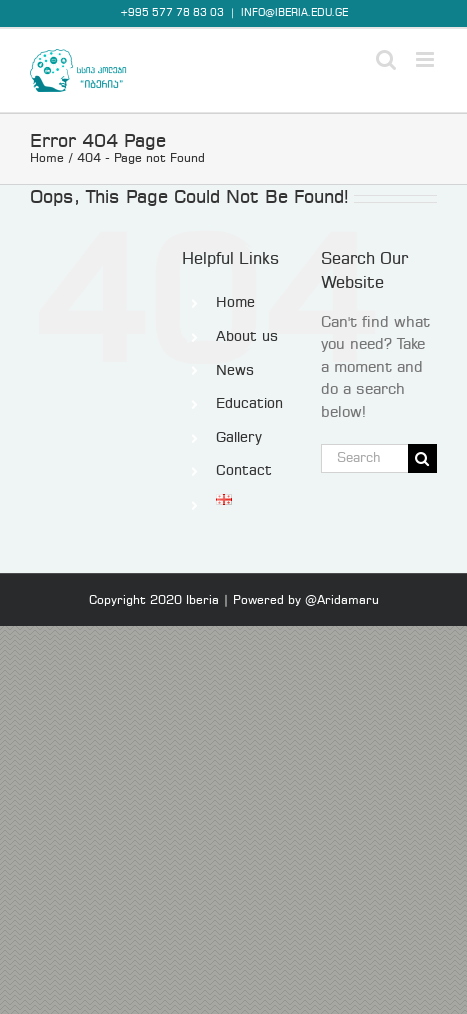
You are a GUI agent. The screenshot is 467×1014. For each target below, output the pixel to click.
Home (235, 303)
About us (247, 337)
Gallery (239, 438)
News (235, 371)
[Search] (422, 458)
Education (249, 404)
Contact (244, 471)
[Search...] (364, 458)
